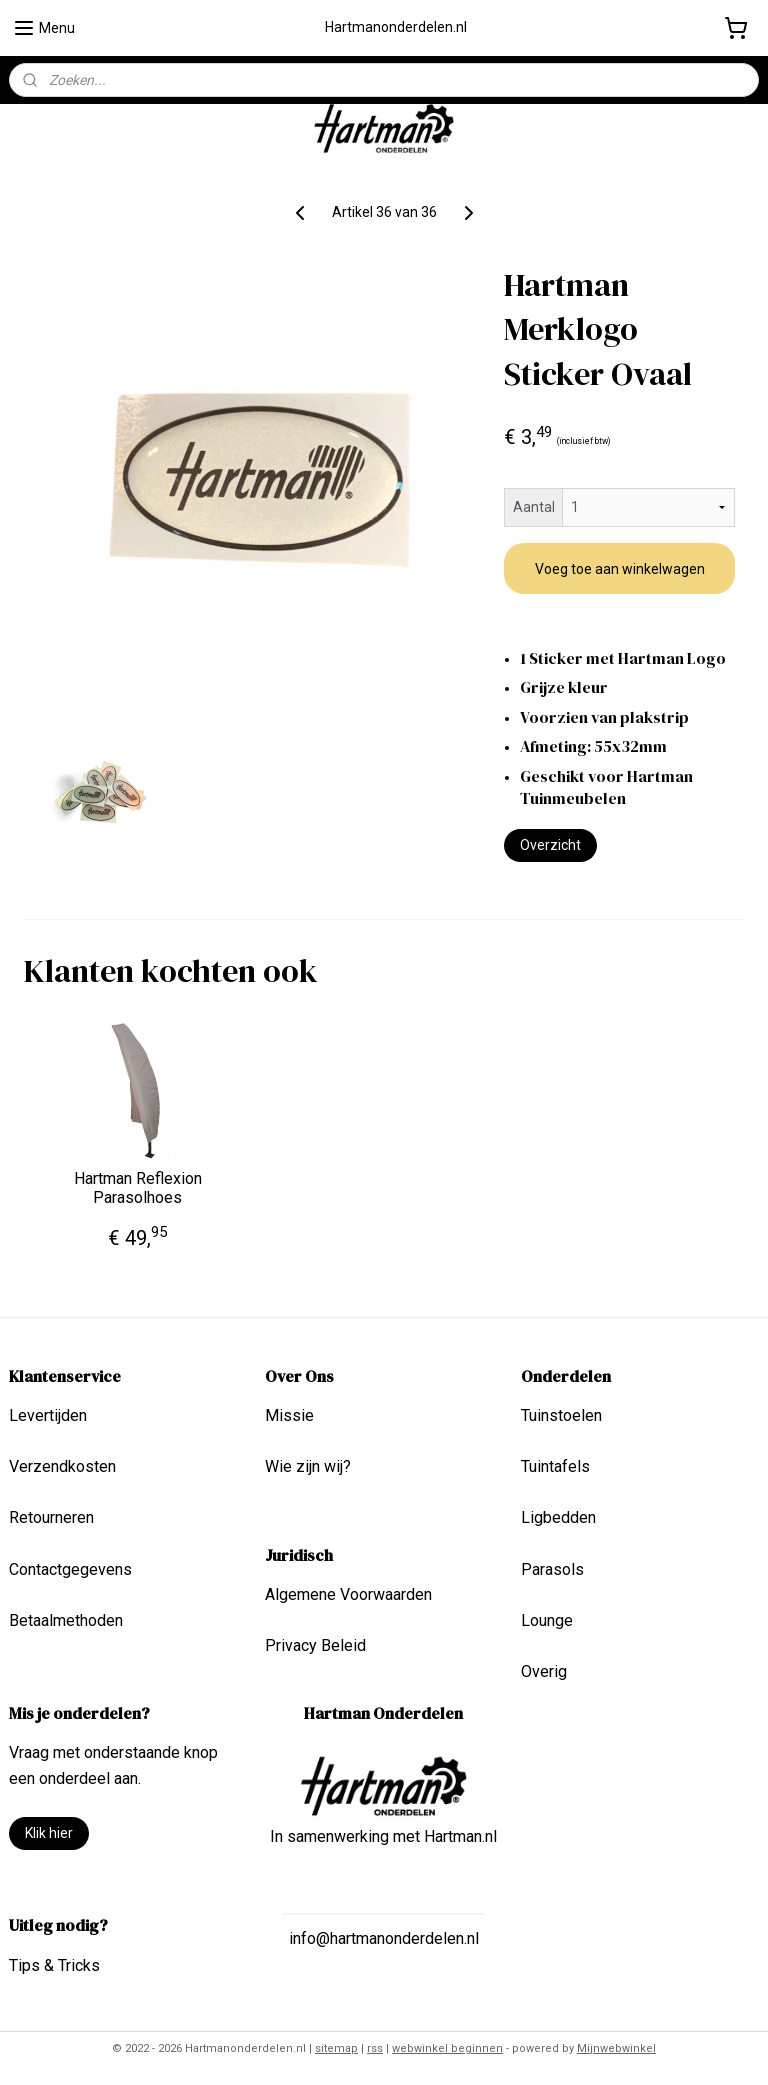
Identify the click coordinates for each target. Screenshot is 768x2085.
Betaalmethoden (66, 1620)
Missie (289, 1415)
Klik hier (49, 1833)
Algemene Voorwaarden (348, 1594)
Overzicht (550, 845)
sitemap (336, 2048)
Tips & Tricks (54, 1965)
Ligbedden (558, 1517)
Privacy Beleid (315, 1645)
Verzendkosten (62, 1466)
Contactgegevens (70, 1569)
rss (375, 2048)
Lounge (547, 1620)
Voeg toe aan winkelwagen (620, 569)
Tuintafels (555, 1466)
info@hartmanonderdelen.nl (384, 1938)
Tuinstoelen (561, 1415)
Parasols (552, 1569)
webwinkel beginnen (447, 2048)
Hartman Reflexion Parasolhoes (138, 1188)
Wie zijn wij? (308, 1466)
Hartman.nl (460, 1836)
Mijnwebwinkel (616, 2048)
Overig (544, 1671)
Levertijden (48, 1415)
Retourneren (51, 1517)
